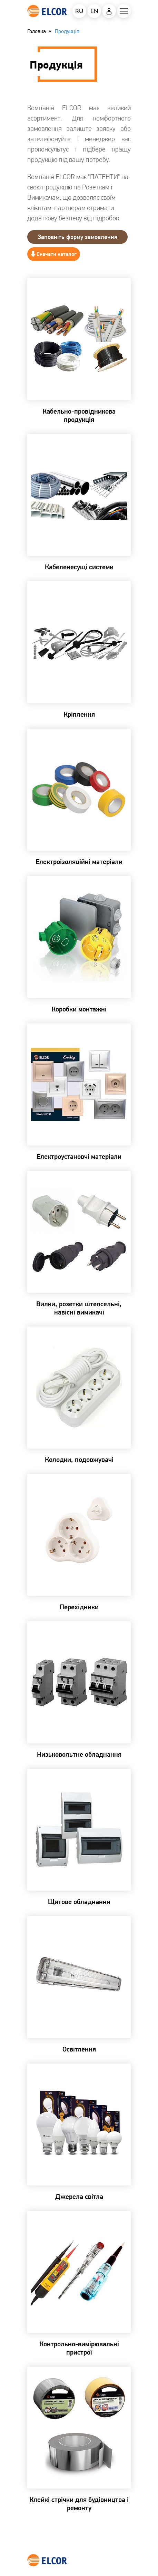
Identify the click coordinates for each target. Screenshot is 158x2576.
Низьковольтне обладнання (79, 1754)
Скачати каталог (57, 254)
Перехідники (79, 1607)
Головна (36, 31)
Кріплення (79, 714)
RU (79, 11)
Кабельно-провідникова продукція (79, 415)
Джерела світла (79, 2196)
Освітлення (79, 2049)
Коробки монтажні (79, 1009)
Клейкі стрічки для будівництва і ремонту (79, 2503)
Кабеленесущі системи (79, 567)
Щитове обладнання (79, 1902)
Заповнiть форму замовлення (77, 236)
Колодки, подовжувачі (79, 1459)
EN (94, 11)
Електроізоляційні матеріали (79, 862)
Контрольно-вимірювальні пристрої (79, 2348)
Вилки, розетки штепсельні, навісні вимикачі (79, 1308)
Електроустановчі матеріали (79, 1156)
